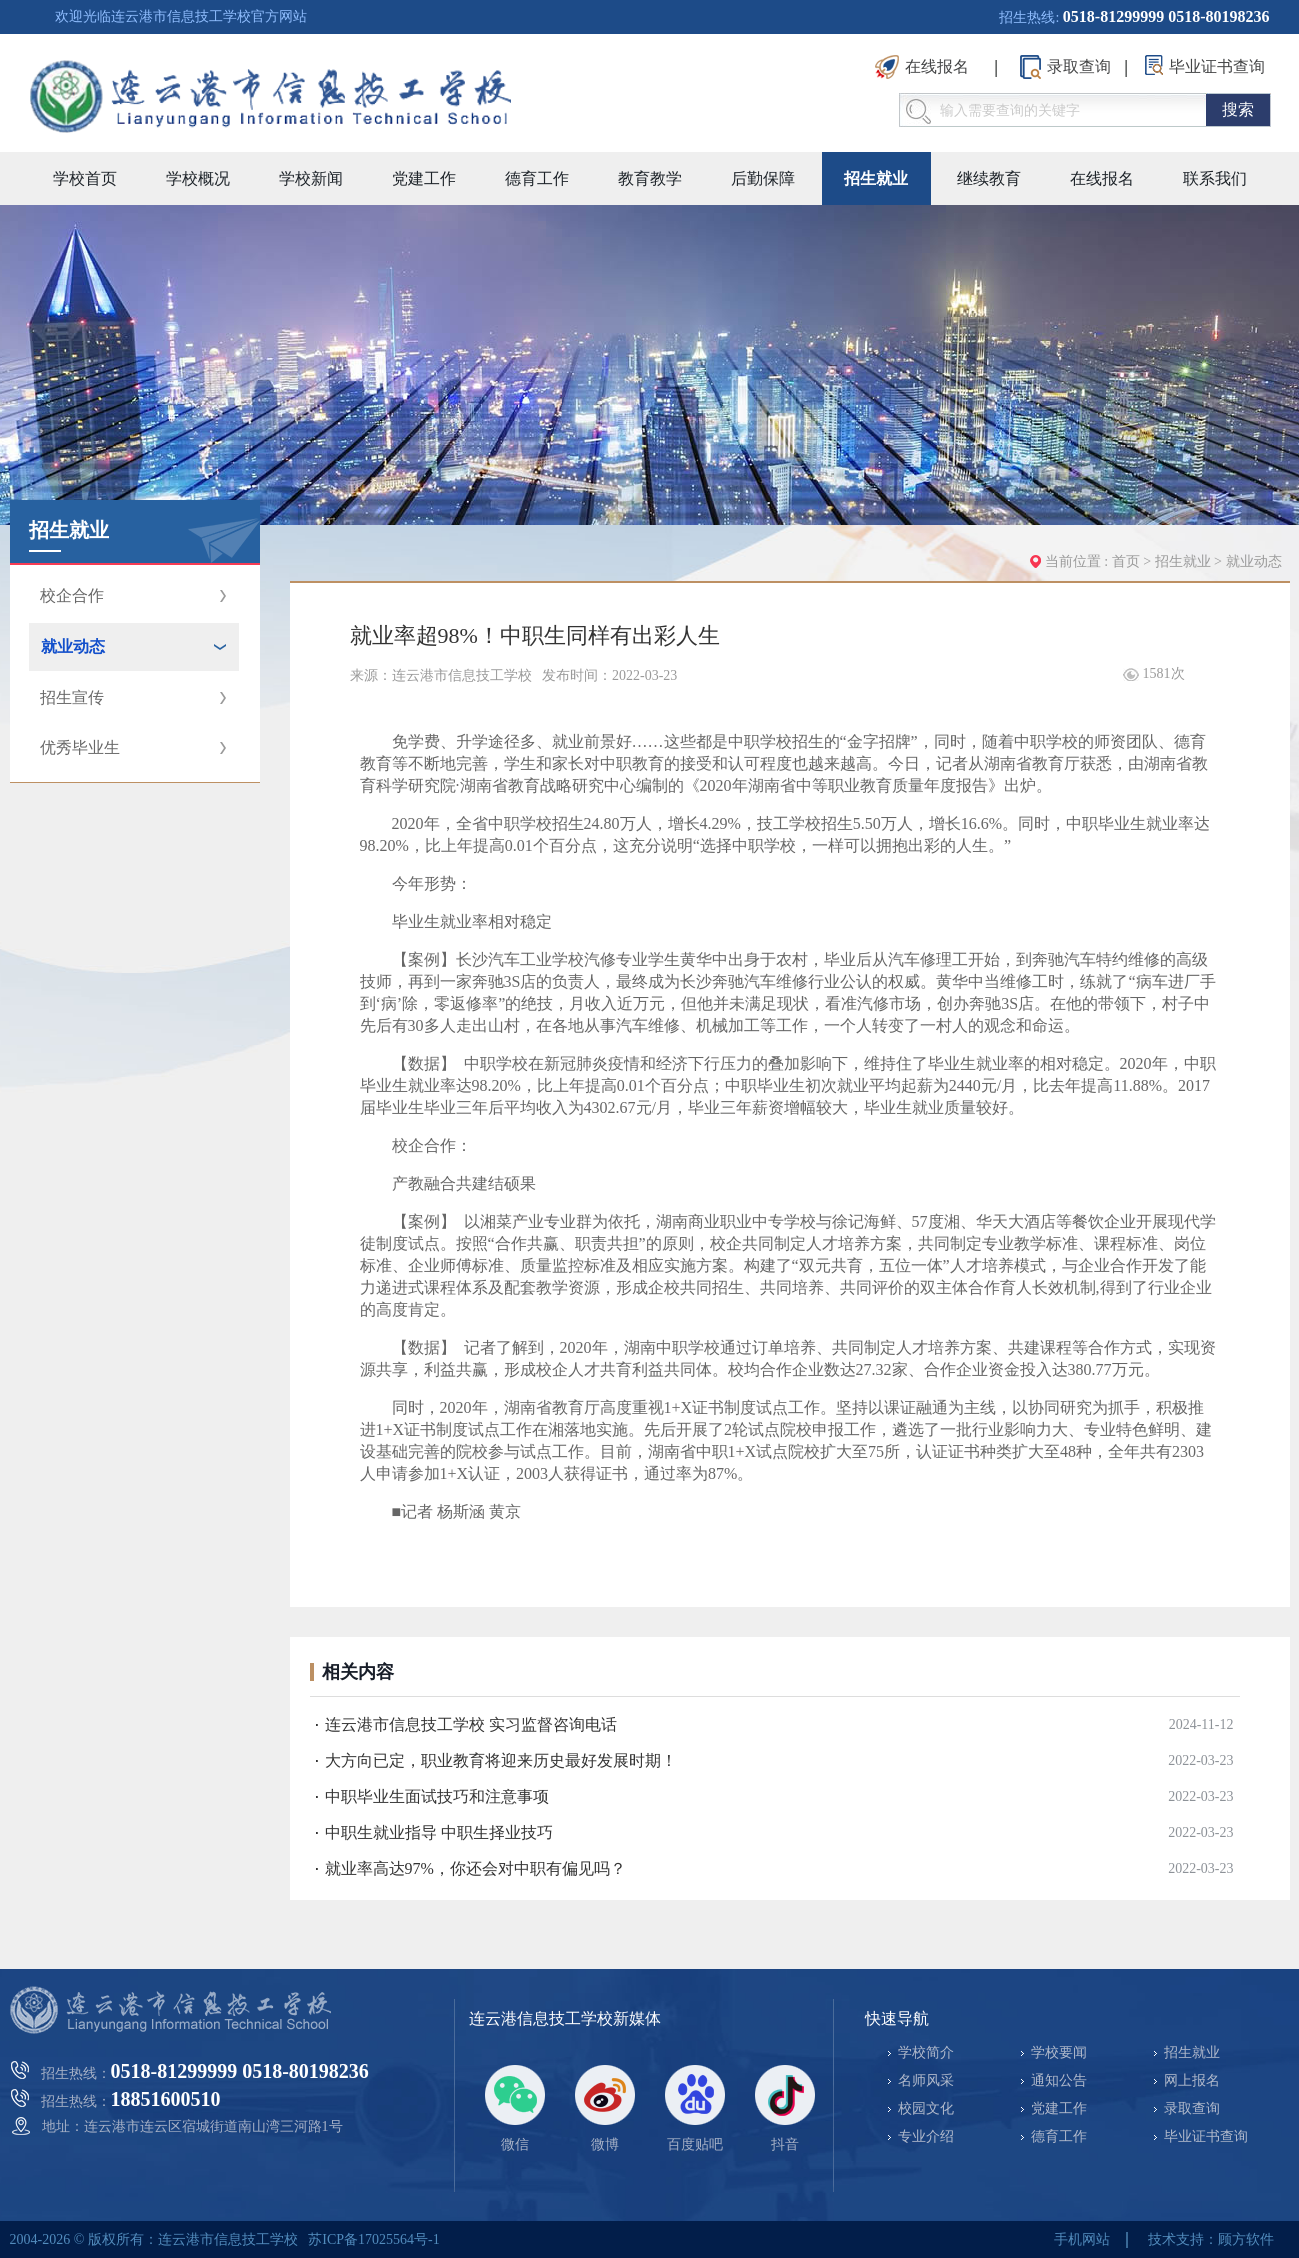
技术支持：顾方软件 (1211, 2239)
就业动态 (1254, 561)
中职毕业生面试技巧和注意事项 (437, 1796)
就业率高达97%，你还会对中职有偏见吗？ (475, 1868)
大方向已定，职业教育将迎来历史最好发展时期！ (501, 1760)
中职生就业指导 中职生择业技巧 (439, 1832)
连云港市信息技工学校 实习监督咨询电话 (471, 1724)
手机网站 (1082, 2239)
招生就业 (1185, 561)
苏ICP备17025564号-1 (373, 2239)
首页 (1126, 561)
